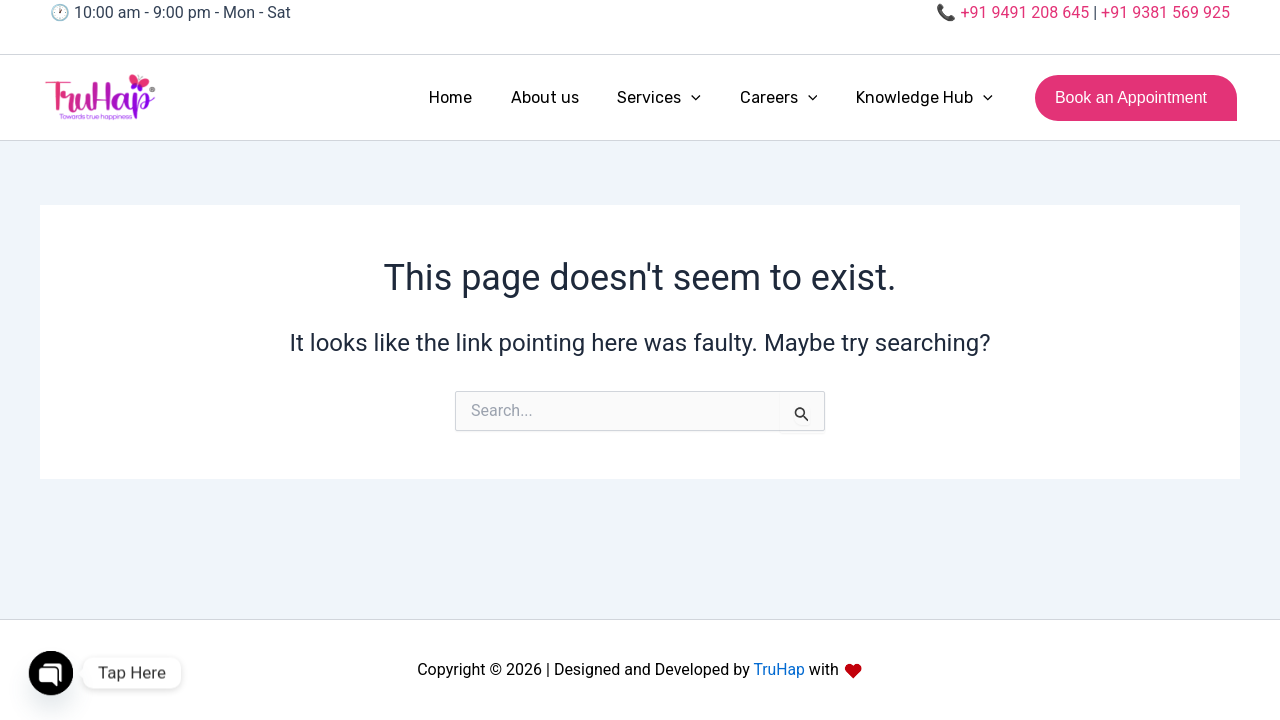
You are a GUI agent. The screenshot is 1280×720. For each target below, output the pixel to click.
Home (480, 97)
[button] (708, 98)
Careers (789, 98)
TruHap (777, 669)
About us (568, 97)
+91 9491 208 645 (1024, 12)
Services (676, 98)
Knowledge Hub (927, 98)
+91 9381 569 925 (1165, 12)
